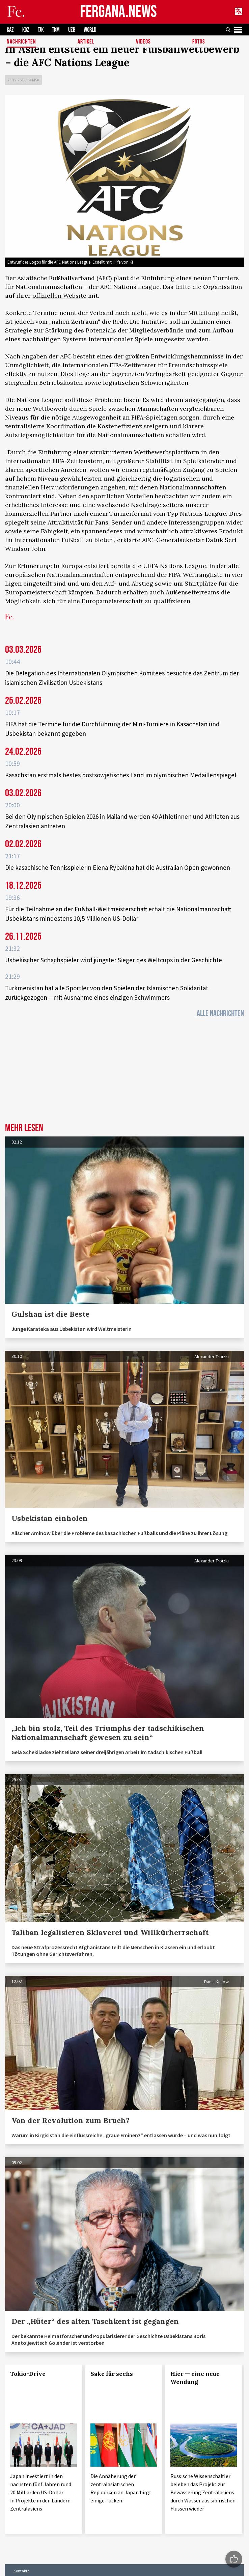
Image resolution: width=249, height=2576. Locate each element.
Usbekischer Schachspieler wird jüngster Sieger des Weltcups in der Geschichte (113, 960)
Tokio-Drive (28, 2374)
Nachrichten (21, 42)
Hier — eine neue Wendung (195, 2378)
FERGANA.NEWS (118, 12)
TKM (56, 29)
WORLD (90, 29)
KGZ (25, 29)
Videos (143, 42)
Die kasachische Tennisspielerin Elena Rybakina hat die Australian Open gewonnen (117, 867)
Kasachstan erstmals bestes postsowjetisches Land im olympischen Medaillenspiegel (120, 775)
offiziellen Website (59, 295)
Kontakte (21, 2570)
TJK (41, 29)
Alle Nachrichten (220, 1013)
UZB (71, 29)
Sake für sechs (111, 2374)
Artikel (86, 42)
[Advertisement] (124, 1072)
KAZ (10, 29)
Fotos (198, 42)
